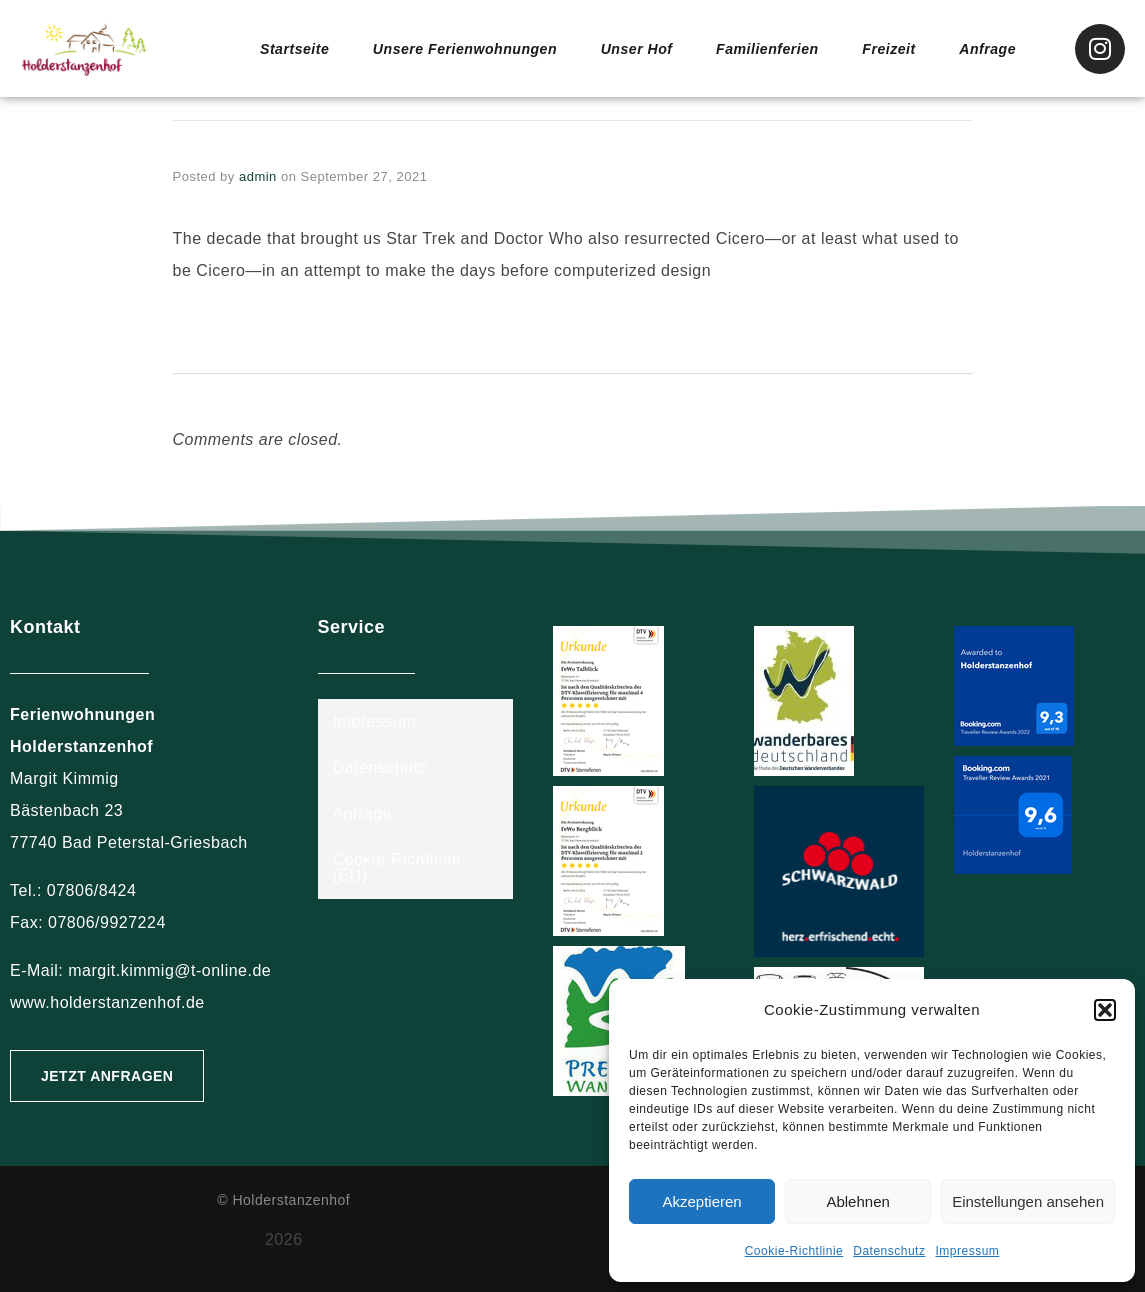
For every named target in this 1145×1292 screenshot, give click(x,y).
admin (258, 176)
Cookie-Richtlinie (794, 1251)
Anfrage (988, 48)
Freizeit (890, 48)
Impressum (967, 1251)
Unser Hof (631, 48)
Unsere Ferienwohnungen (451, 48)
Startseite (273, 48)
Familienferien (765, 48)
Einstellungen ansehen (1028, 1201)
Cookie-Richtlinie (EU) (397, 867)
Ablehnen (857, 1201)
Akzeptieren (701, 1201)
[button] (1105, 1010)
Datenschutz (889, 1251)
